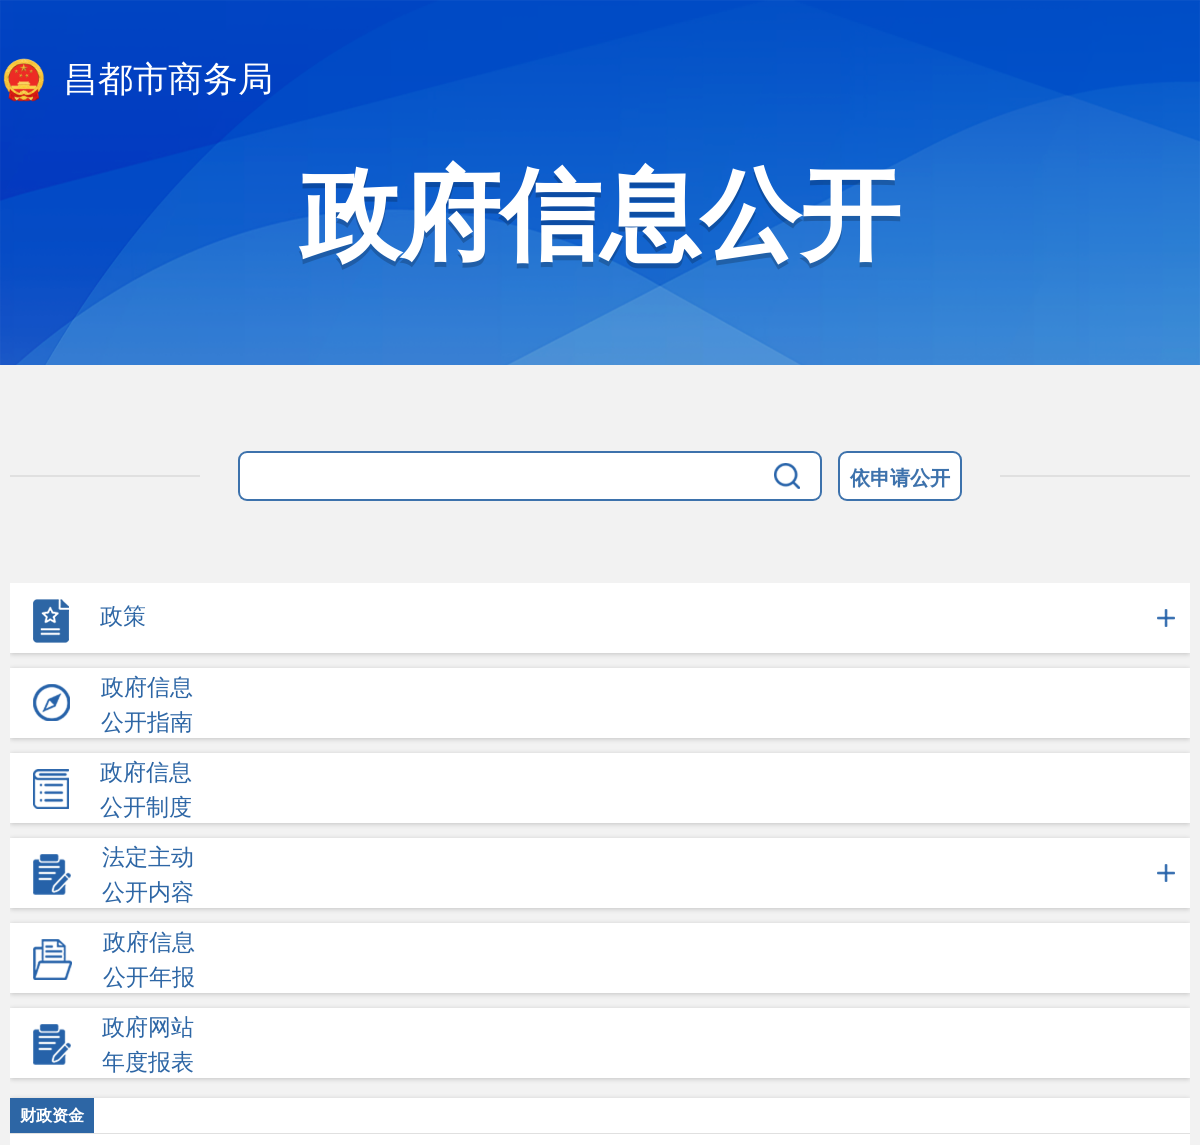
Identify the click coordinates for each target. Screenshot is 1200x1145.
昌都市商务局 (136, 81)
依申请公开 (900, 478)
